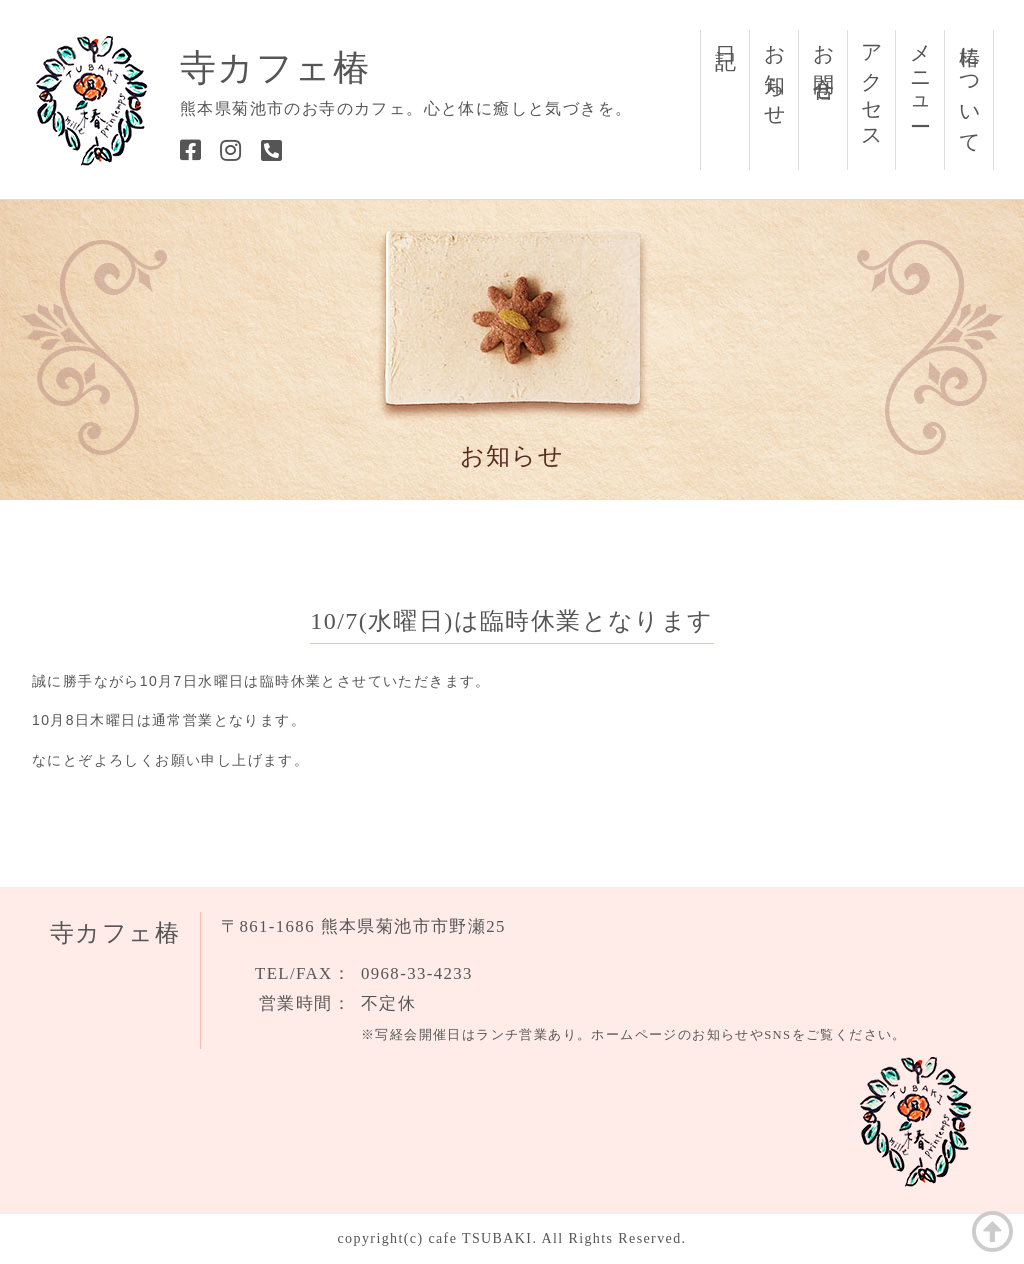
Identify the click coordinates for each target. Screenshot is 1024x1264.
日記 (726, 34)
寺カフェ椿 (275, 68)
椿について (970, 88)
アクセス (872, 86)
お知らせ (775, 74)
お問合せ (824, 62)
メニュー (921, 74)
